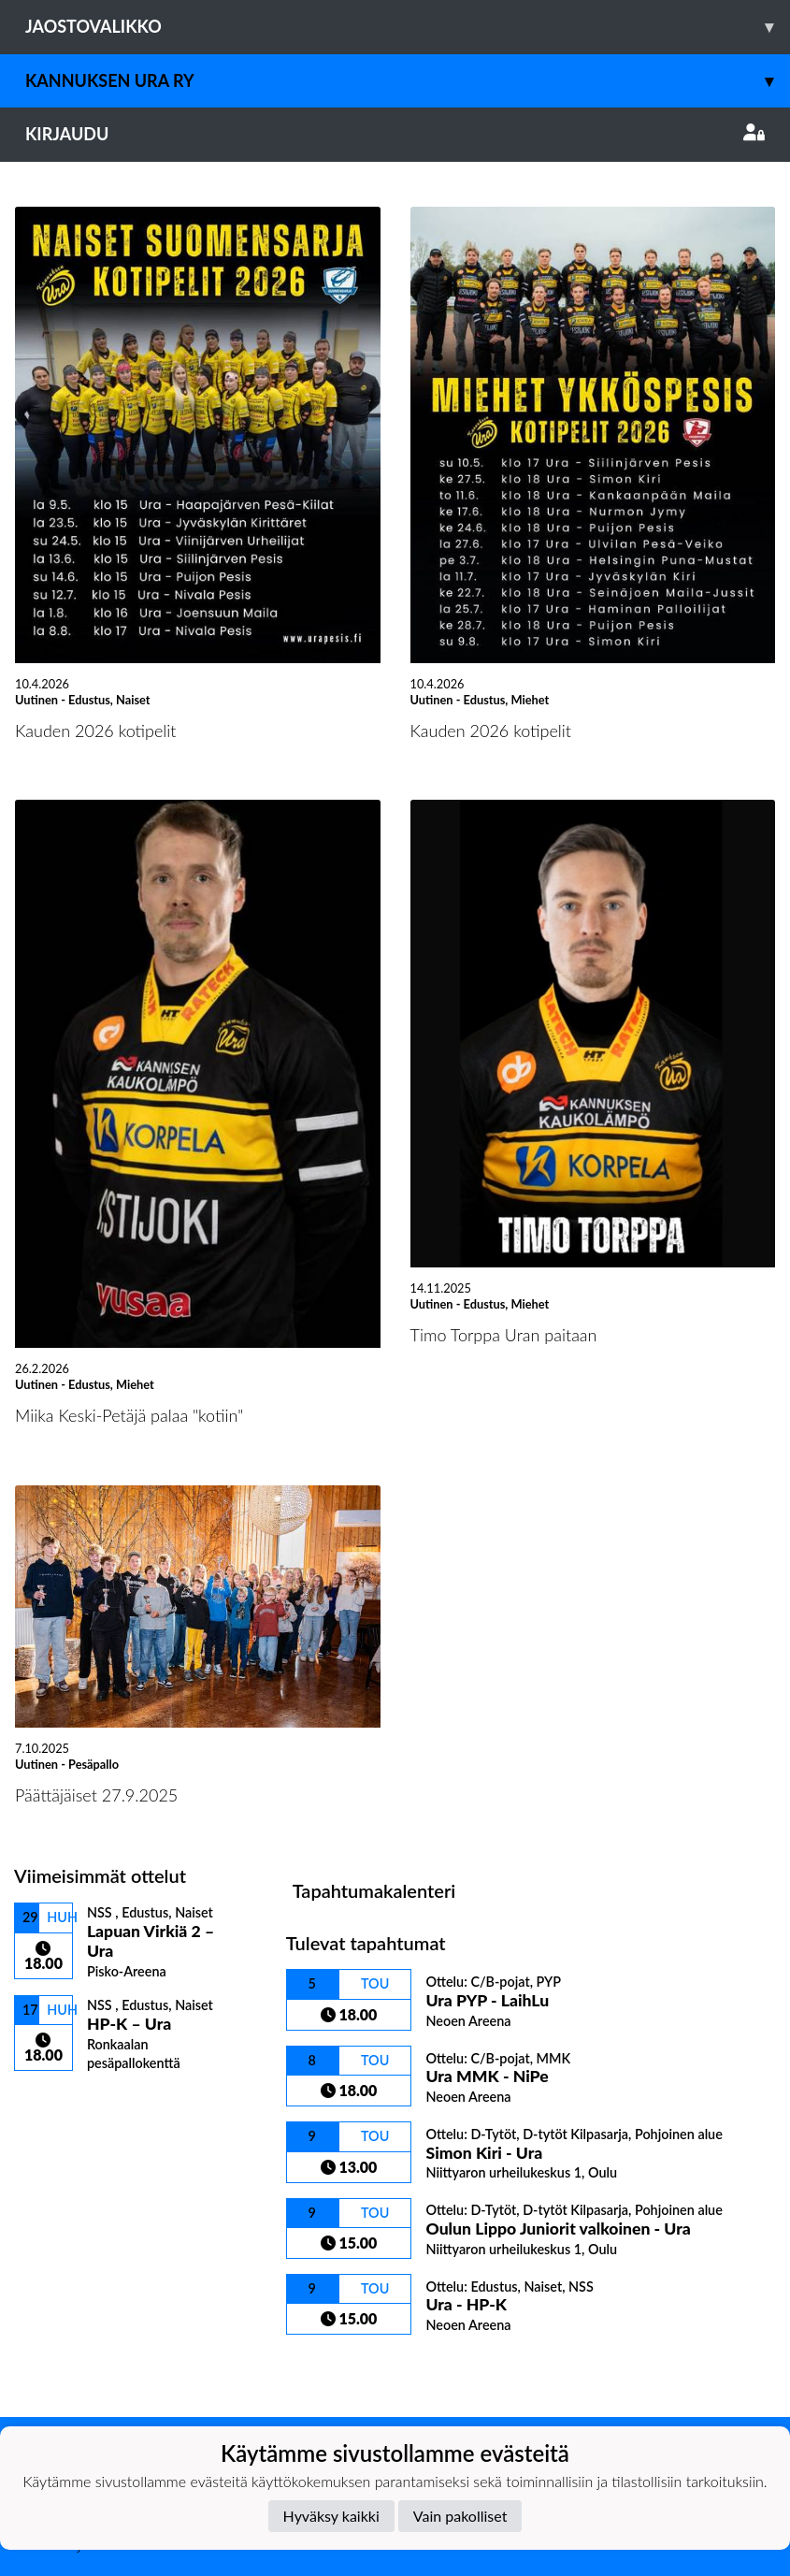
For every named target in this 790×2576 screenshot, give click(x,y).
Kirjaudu (395, 133)
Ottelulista (60, 2104)
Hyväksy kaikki (331, 2516)
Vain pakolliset (460, 2516)
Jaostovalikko (407, 26)
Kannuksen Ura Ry (407, 81)
